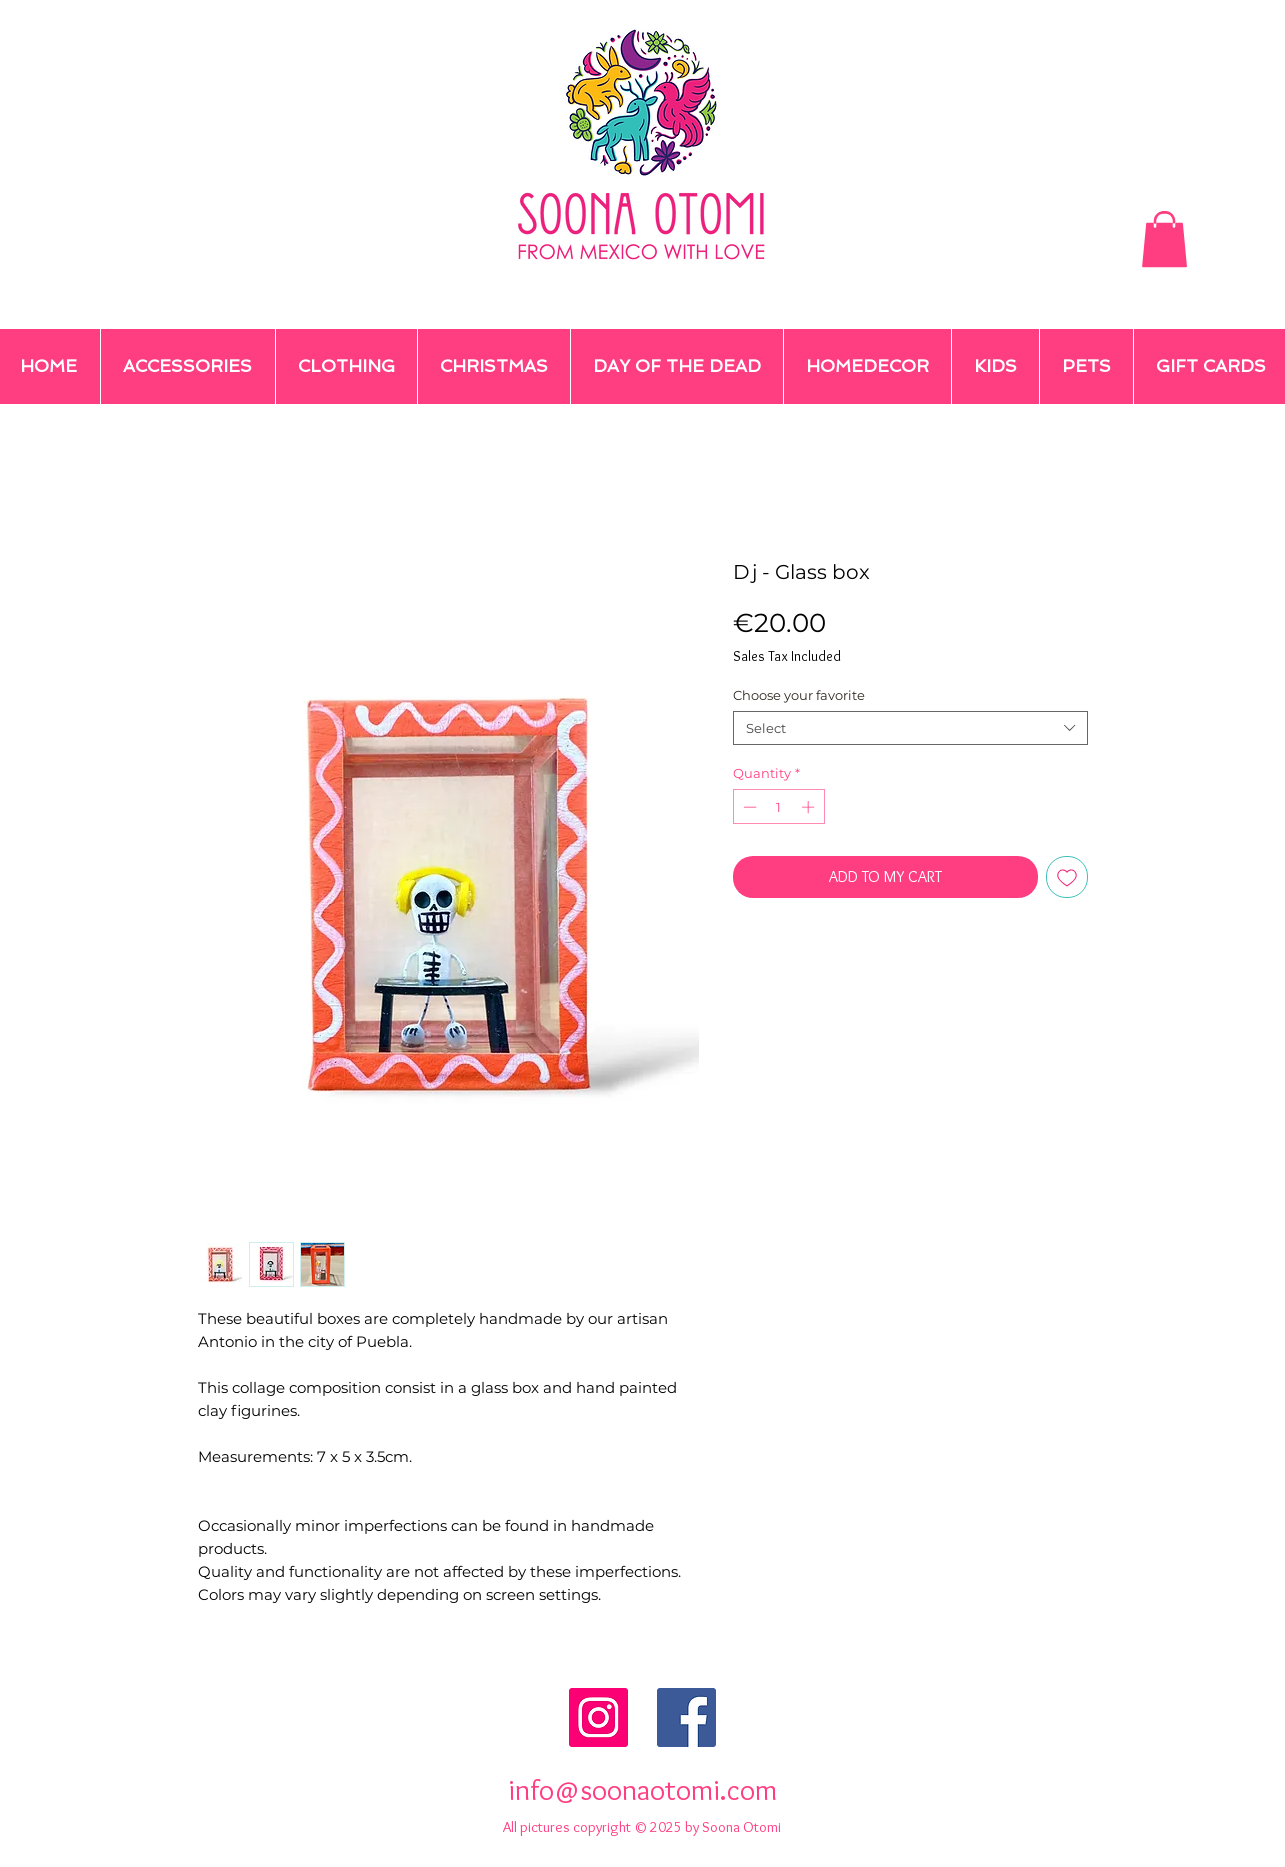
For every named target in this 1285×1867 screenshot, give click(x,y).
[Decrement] (748, 807)
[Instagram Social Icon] (598, 1717)
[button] (1164, 239)
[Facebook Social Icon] (686, 1717)
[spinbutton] (778, 807)
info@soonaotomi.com (642, 1789)
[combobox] (910, 728)
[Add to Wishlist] (1067, 877)
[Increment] (810, 807)
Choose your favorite (799, 695)
